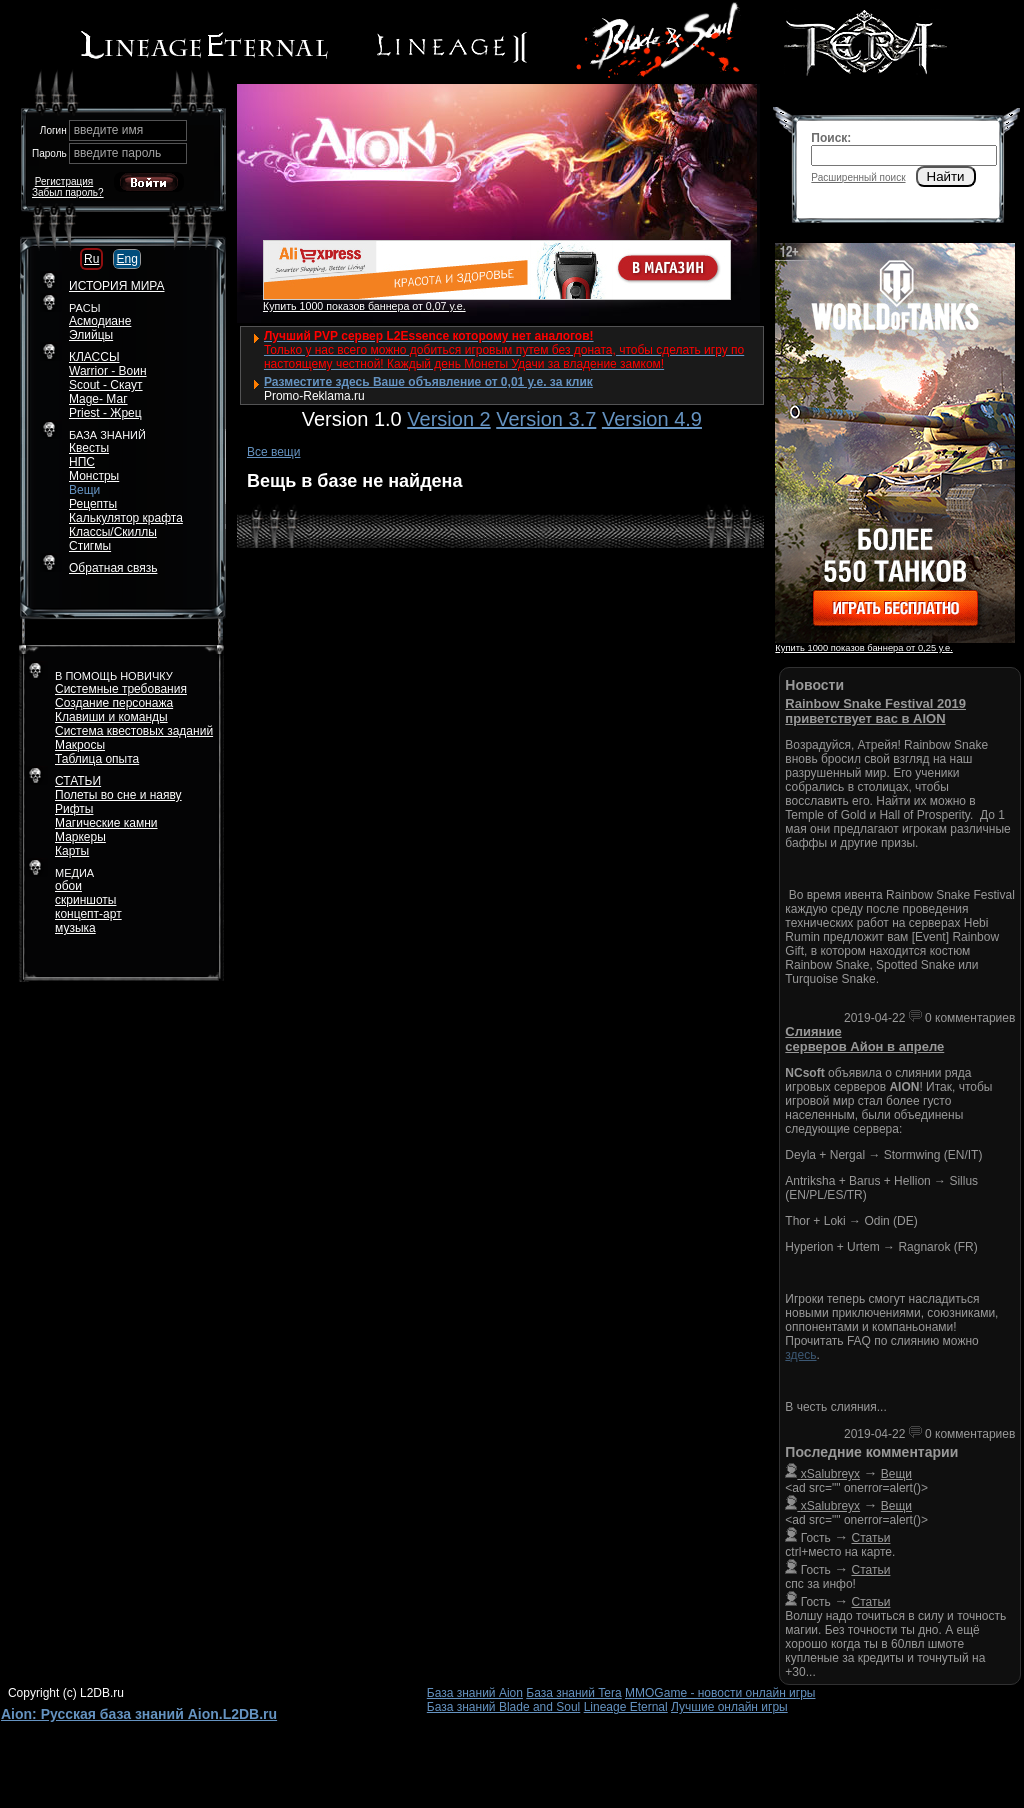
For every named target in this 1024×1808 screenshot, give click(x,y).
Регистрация (64, 181)
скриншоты (85, 900)
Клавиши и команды (111, 717)
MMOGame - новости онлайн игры (720, 1693)
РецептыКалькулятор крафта (126, 511)
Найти (946, 176)
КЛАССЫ (94, 357)
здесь (800, 1355)
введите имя (109, 130)
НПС (82, 462)
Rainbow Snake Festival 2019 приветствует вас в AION (875, 711)
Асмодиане (100, 321)
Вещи (84, 490)
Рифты (74, 809)
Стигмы (90, 546)
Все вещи (274, 452)
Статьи (871, 1538)
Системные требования (121, 689)
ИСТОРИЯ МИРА (116, 286)
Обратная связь (113, 568)
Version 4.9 (652, 419)
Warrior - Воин (108, 371)
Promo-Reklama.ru (314, 396)
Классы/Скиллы (113, 532)
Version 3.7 (546, 419)
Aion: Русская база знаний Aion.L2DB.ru (139, 1714)
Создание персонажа (114, 703)
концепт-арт (88, 914)
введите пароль (118, 153)
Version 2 (448, 419)
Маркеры (80, 837)
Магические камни (106, 823)
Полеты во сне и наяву (118, 795)
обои (68, 886)
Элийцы (91, 335)
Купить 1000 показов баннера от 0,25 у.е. (863, 648)
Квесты (89, 448)
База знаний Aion (475, 1693)
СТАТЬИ (78, 781)
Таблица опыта (97, 759)
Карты (72, 851)
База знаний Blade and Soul (504, 1707)
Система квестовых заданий (134, 731)
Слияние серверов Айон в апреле (864, 1039)
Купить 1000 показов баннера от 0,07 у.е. (364, 306)
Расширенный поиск (858, 177)
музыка (75, 928)
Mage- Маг (98, 399)
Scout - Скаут (106, 385)
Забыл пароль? (68, 192)
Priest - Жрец (105, 413)
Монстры (94, 476)
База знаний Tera (573, 1693)
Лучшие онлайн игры (729, 1707)
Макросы (80, 745)
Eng (126, 259)
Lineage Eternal (626, 1707)
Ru (91, 259)
